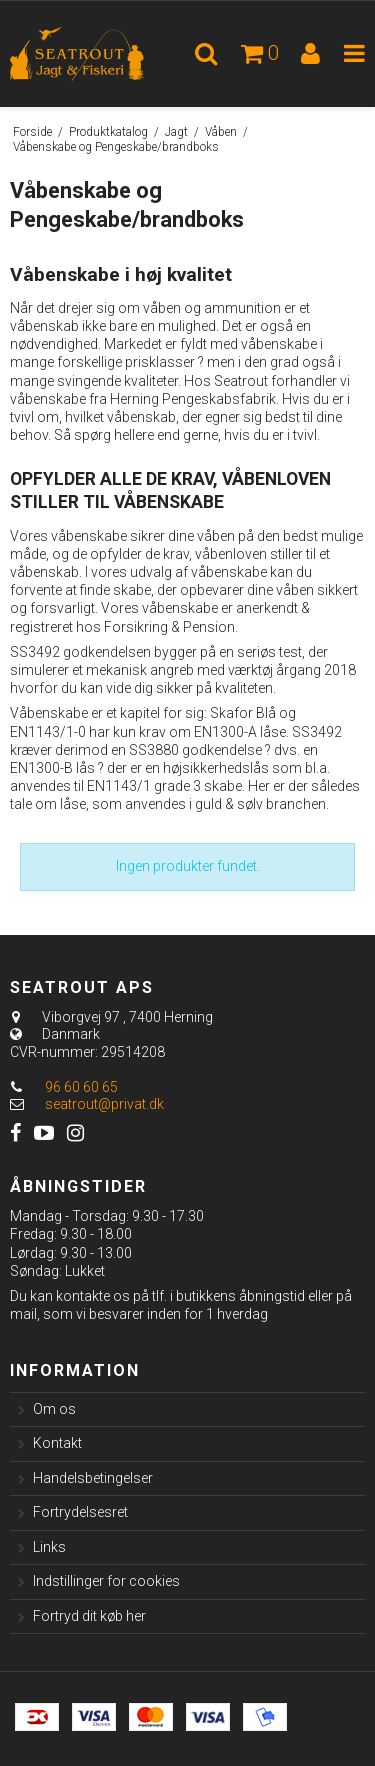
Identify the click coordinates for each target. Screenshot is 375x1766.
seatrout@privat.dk (104, 1104)
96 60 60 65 (64, 1087)
